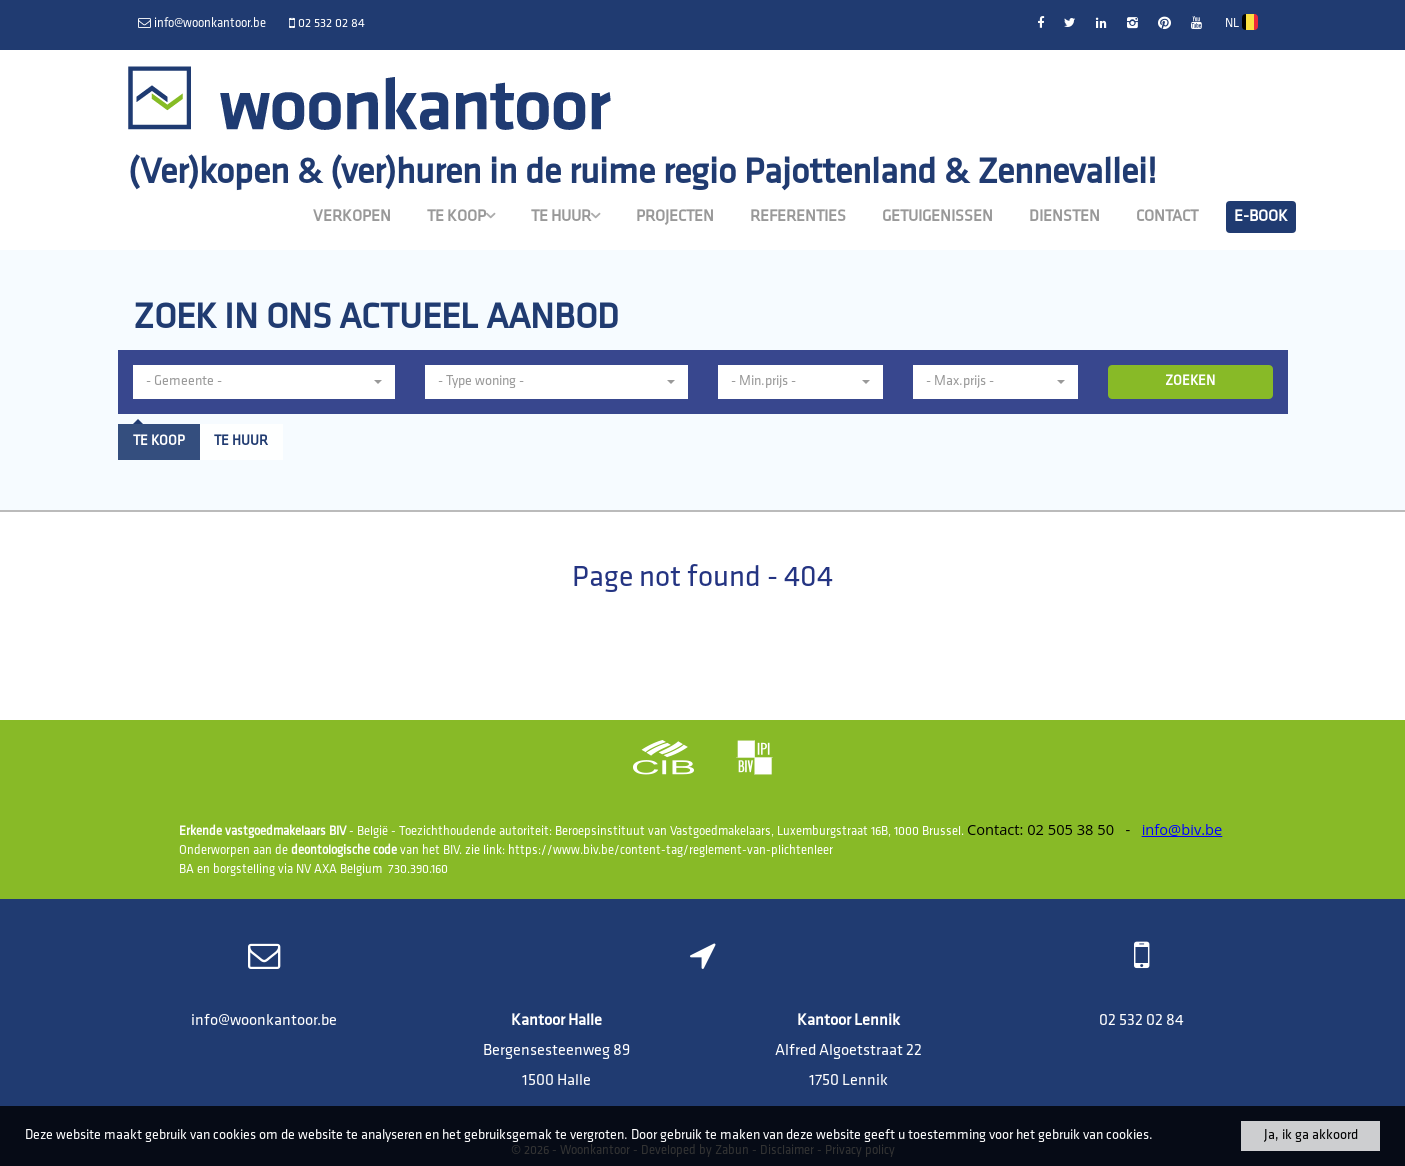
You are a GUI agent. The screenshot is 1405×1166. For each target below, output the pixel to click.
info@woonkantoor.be (264, 1021)
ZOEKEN (1190, 381)
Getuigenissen (937, 217)
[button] (264, 382)
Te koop (461, 216)
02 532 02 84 (1141, 1021)
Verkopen (352, 217)
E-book (1261, 217)
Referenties (798, 217)
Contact (1167, 217)
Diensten (1064, 217)
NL (1241, 23)
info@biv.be (1182, 829)
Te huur (565, 216)
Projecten (675, 217)
